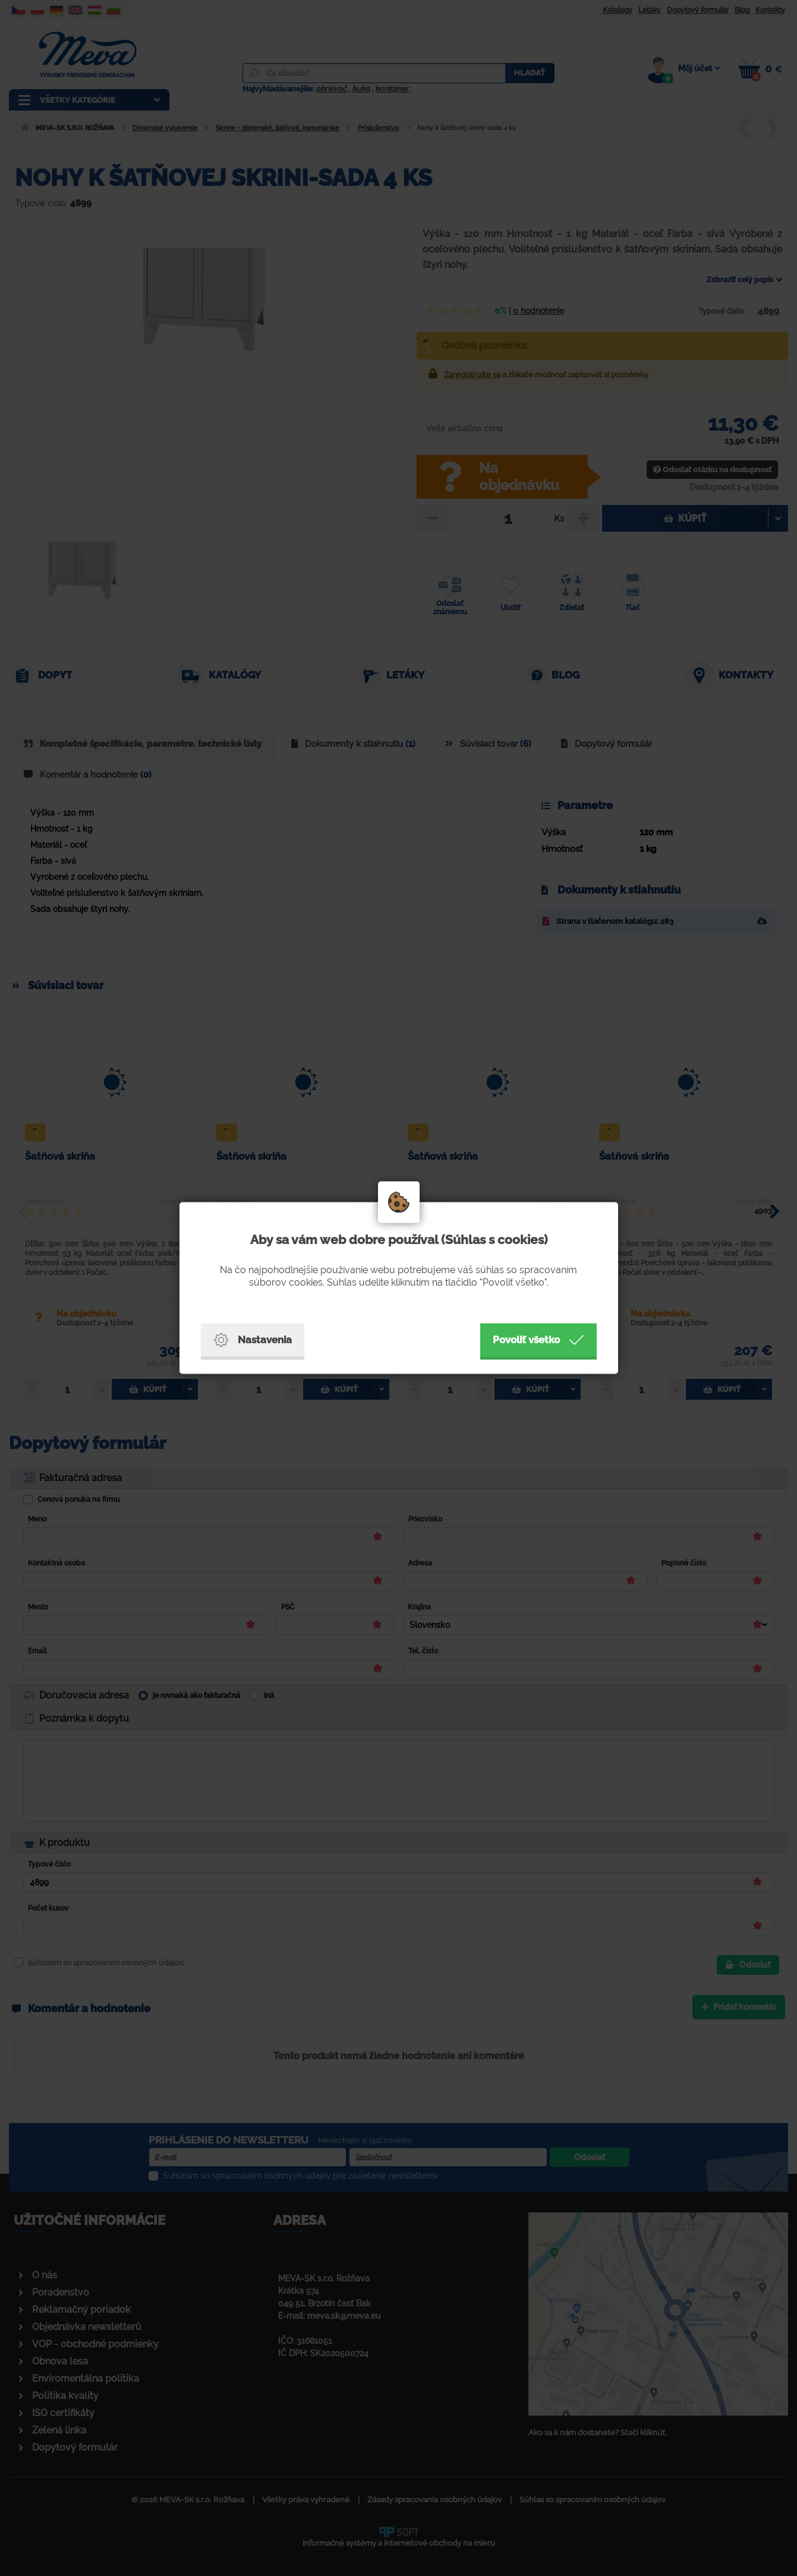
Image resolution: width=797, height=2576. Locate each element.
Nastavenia (252, 1340)
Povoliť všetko (538, 1340)
